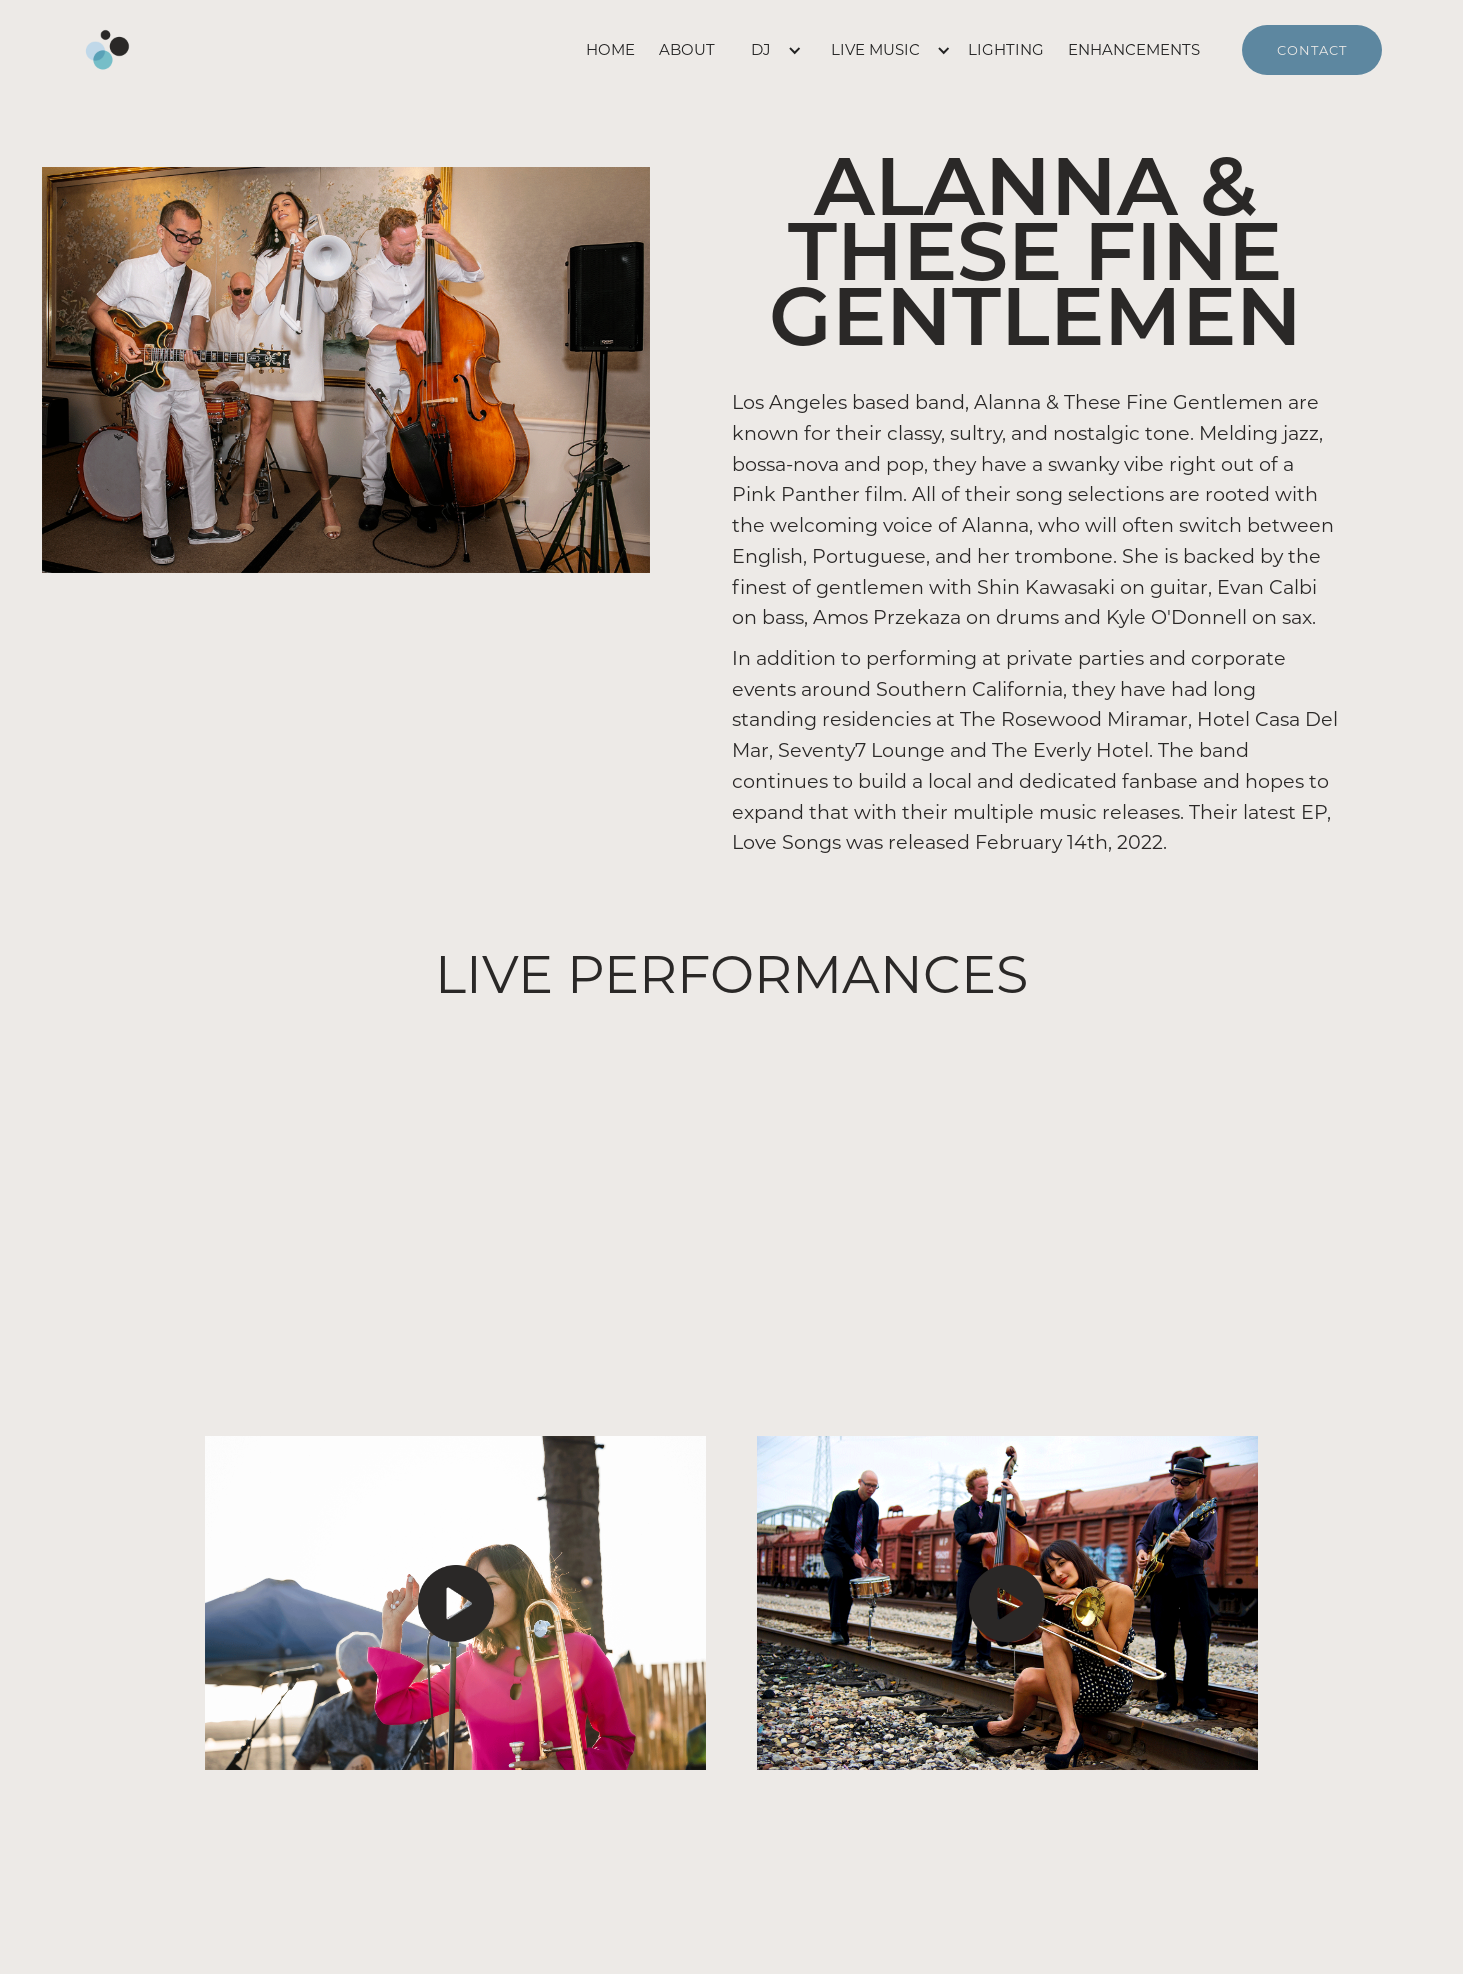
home (610, 49)
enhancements (1134, 49)
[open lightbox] (455, 1603)
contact (1312, 50)
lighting (1006, 49)
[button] (767, 50)
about (687, 49)
